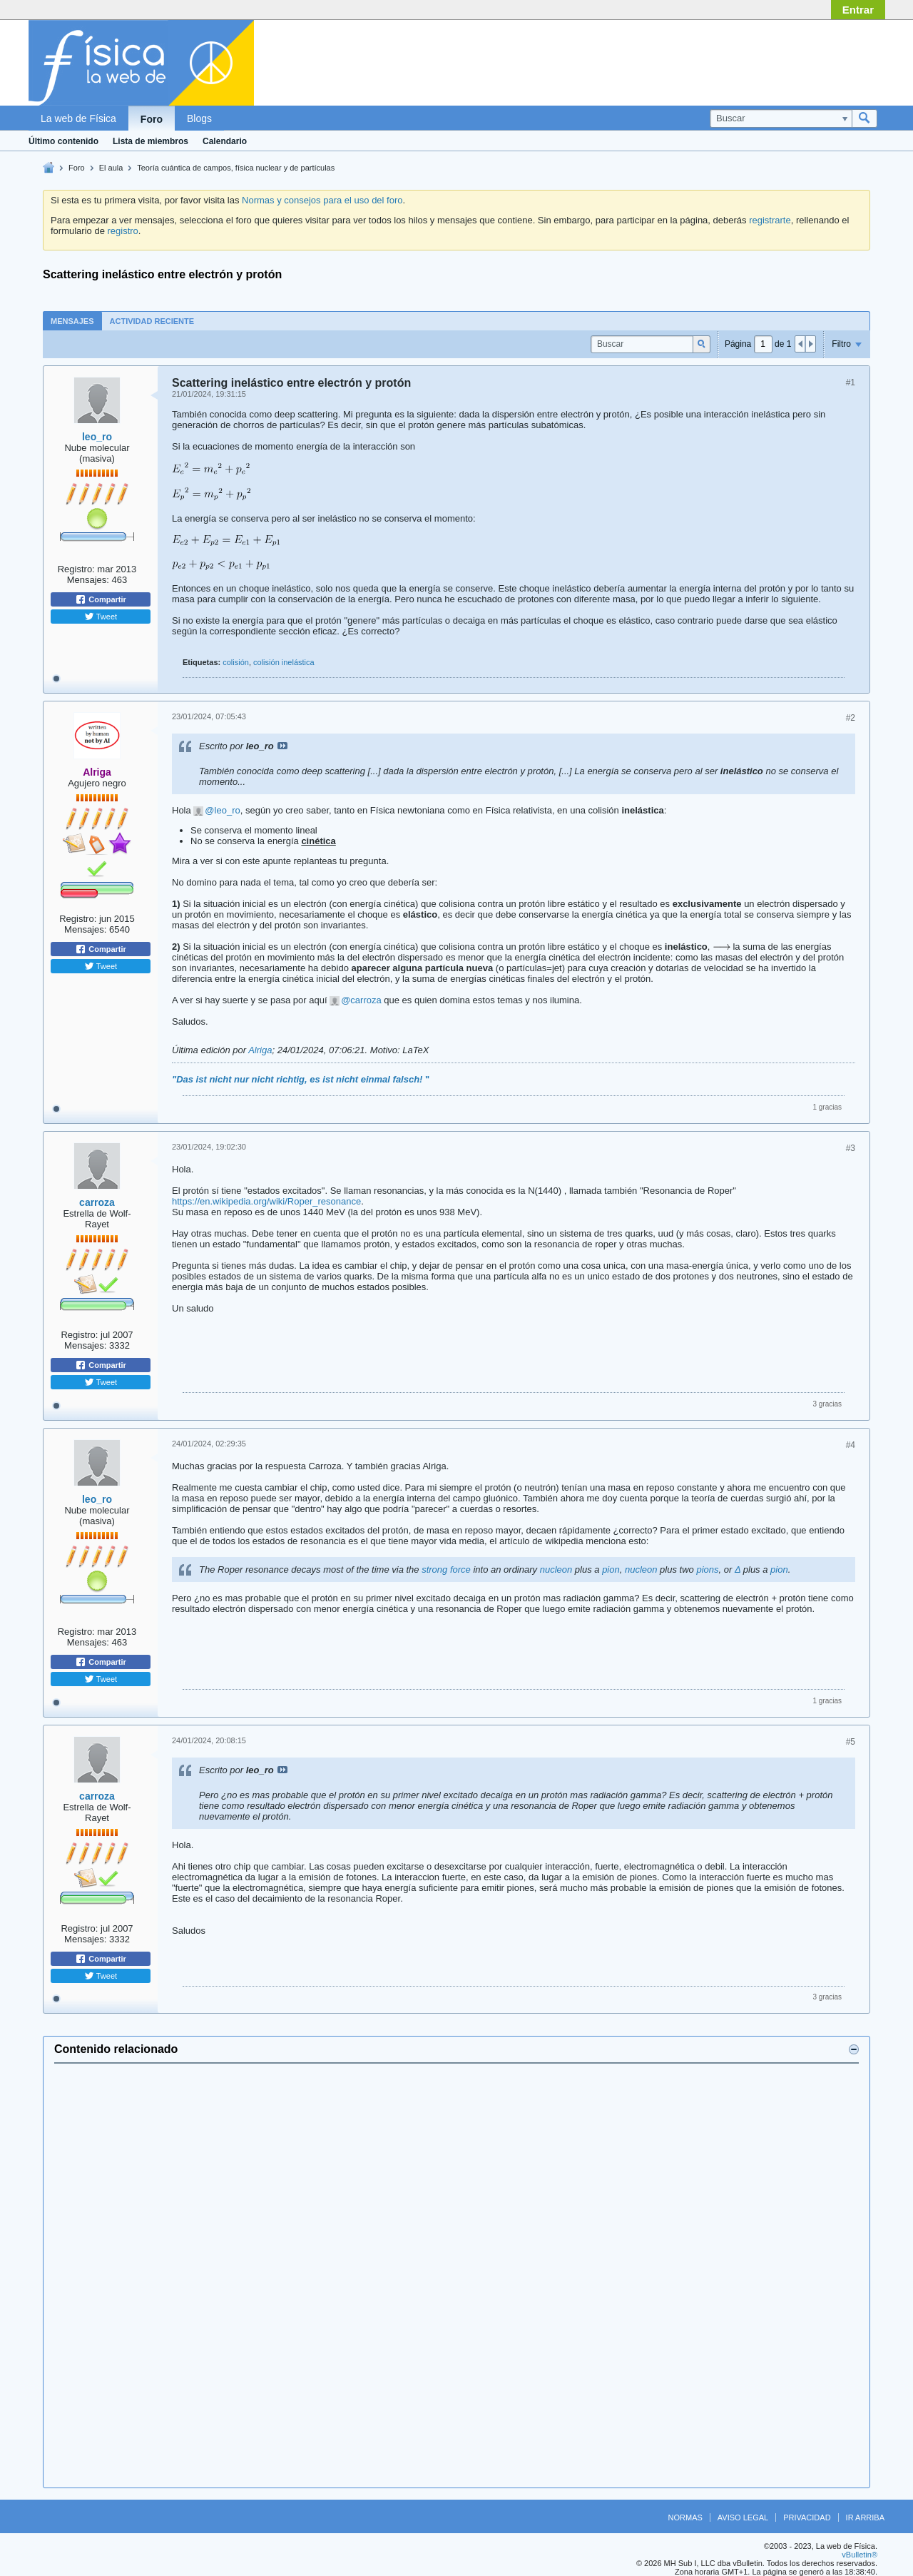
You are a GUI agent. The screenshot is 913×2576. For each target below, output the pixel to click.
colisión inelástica (284, 662)
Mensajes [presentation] (72, 321)
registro (122, 230)
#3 (850, 1148)
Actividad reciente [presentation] (152, 321)
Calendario (225, 141)
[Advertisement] (456, 2275)
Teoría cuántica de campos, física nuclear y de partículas (236, 167)
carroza (365, 1000)
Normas (685, 2517)
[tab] (72, 320)
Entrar (858, 10)
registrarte (770, 220)
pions (707, 1569)
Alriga (260, 1050)
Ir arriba (865, 2517)
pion (611, 1569)
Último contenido (63, 141)
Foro (152, 119)
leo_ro (97, 436)
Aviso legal (743, 2517)
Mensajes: (88, 579)
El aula (111, 167)
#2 (850, 718)
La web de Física (78, 118)
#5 (850, 1742)
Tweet (100, 617)
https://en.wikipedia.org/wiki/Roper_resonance (266, 1201)
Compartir (100, 599)
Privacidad (806, 2517)
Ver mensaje (282, 745)
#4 (850, 1445)
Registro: (76, 569)
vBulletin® (859, 2554)
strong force (446, 1569)
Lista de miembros (150, 141)
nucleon (556, 1569)
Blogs (199, 118)
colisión (236, 662)
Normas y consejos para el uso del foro (322, 200)
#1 (850, 382)
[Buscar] (781, 118)
